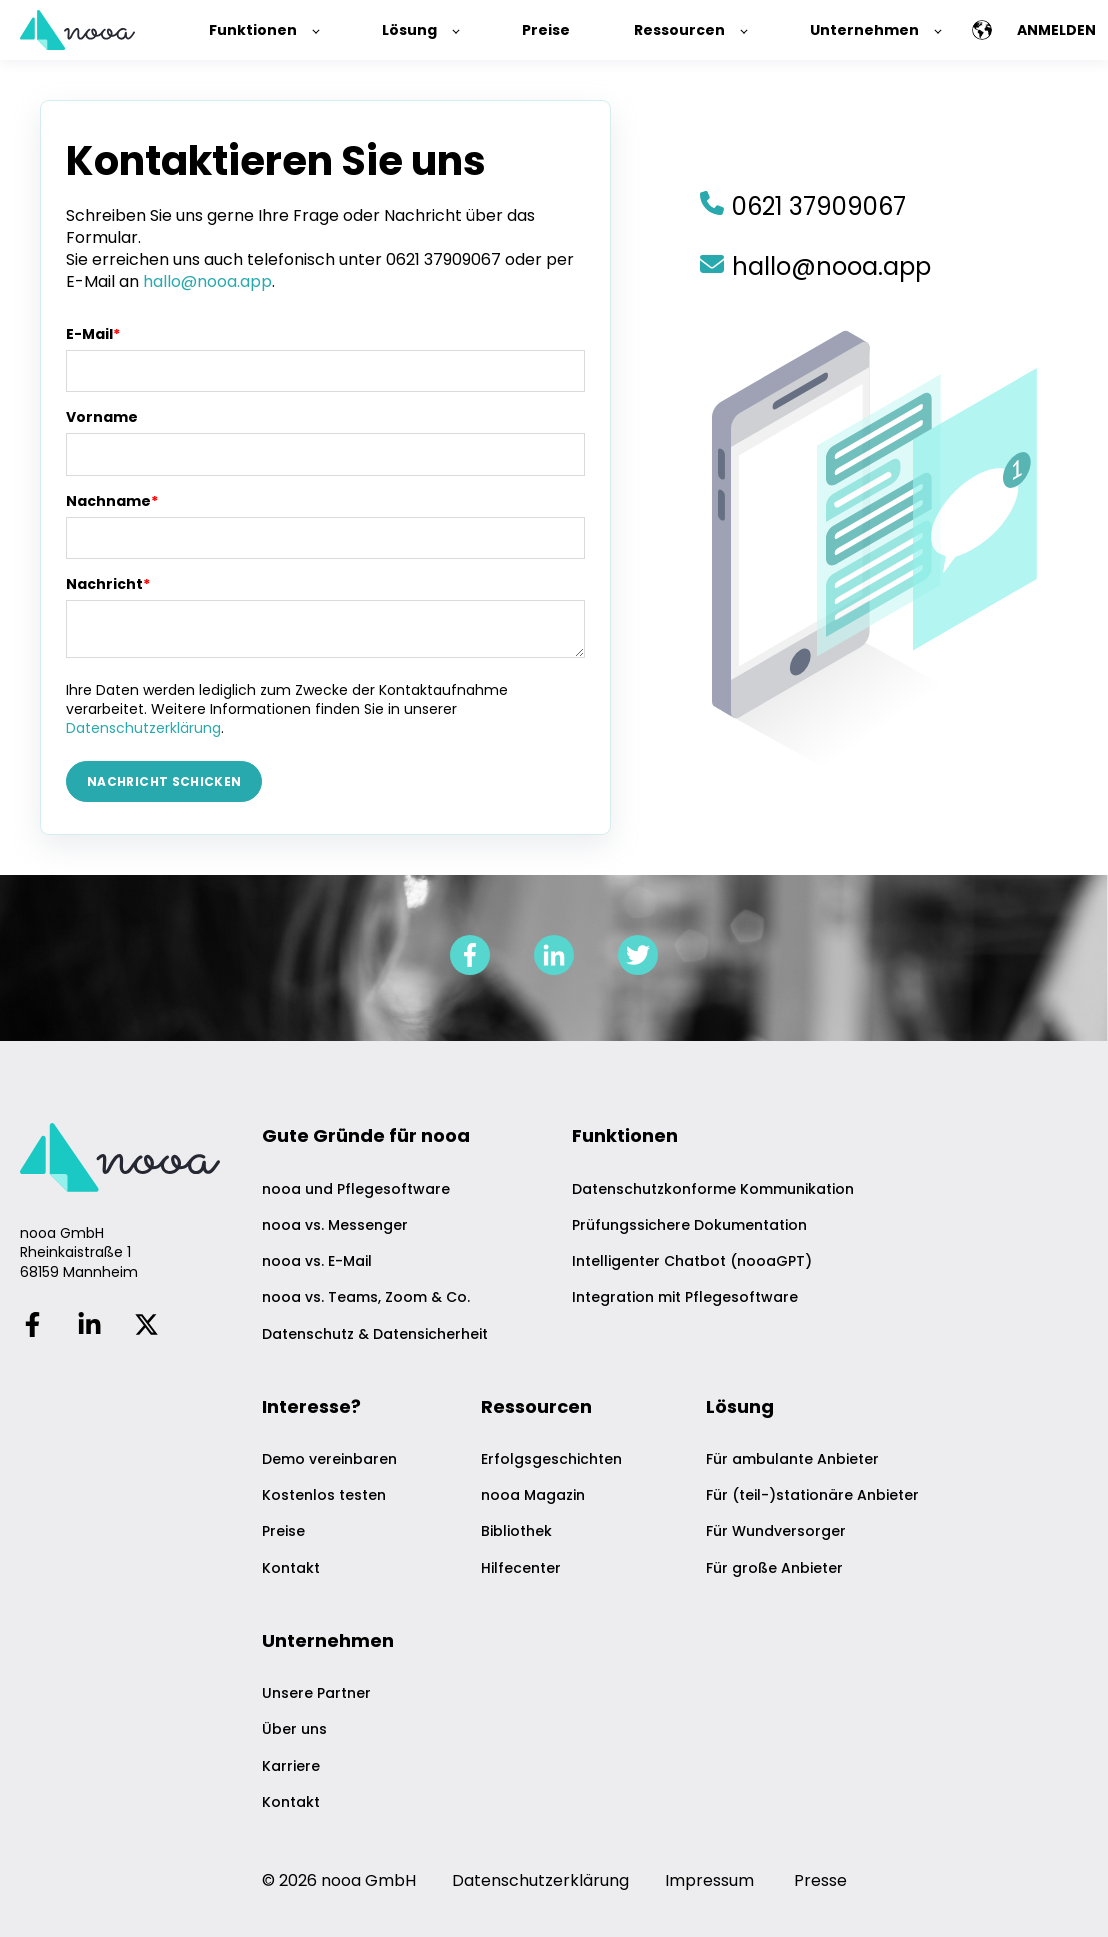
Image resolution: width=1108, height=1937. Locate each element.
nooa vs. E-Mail (317, 1261)
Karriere (291, 1766)
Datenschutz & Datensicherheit (375, 1334)
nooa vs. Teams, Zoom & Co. (366, 1297)
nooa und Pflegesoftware (356, 1189)
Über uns (294, 1729)
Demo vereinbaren (329, 1459)
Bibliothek (516, 1531)
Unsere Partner (316, 1693)
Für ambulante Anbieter (792, 1459)
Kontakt (291, 1568)
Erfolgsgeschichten (551, 1459)
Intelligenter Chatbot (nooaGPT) (692, 1261)
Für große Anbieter (774, 1568)
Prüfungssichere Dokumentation (689, 1225)
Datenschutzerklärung (143, 728)
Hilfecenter (521, 1568)
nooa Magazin (533, 1495)
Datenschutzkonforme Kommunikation (713, 1189)
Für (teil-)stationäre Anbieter (812, 1495)
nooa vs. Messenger (335, 1225)
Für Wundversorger (776, 1531)
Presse (820, 1880)
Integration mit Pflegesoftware (685, 1297)
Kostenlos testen (324, 1495)
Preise (283, 1531)
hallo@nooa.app (207, 281)
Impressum (709, 1880)
